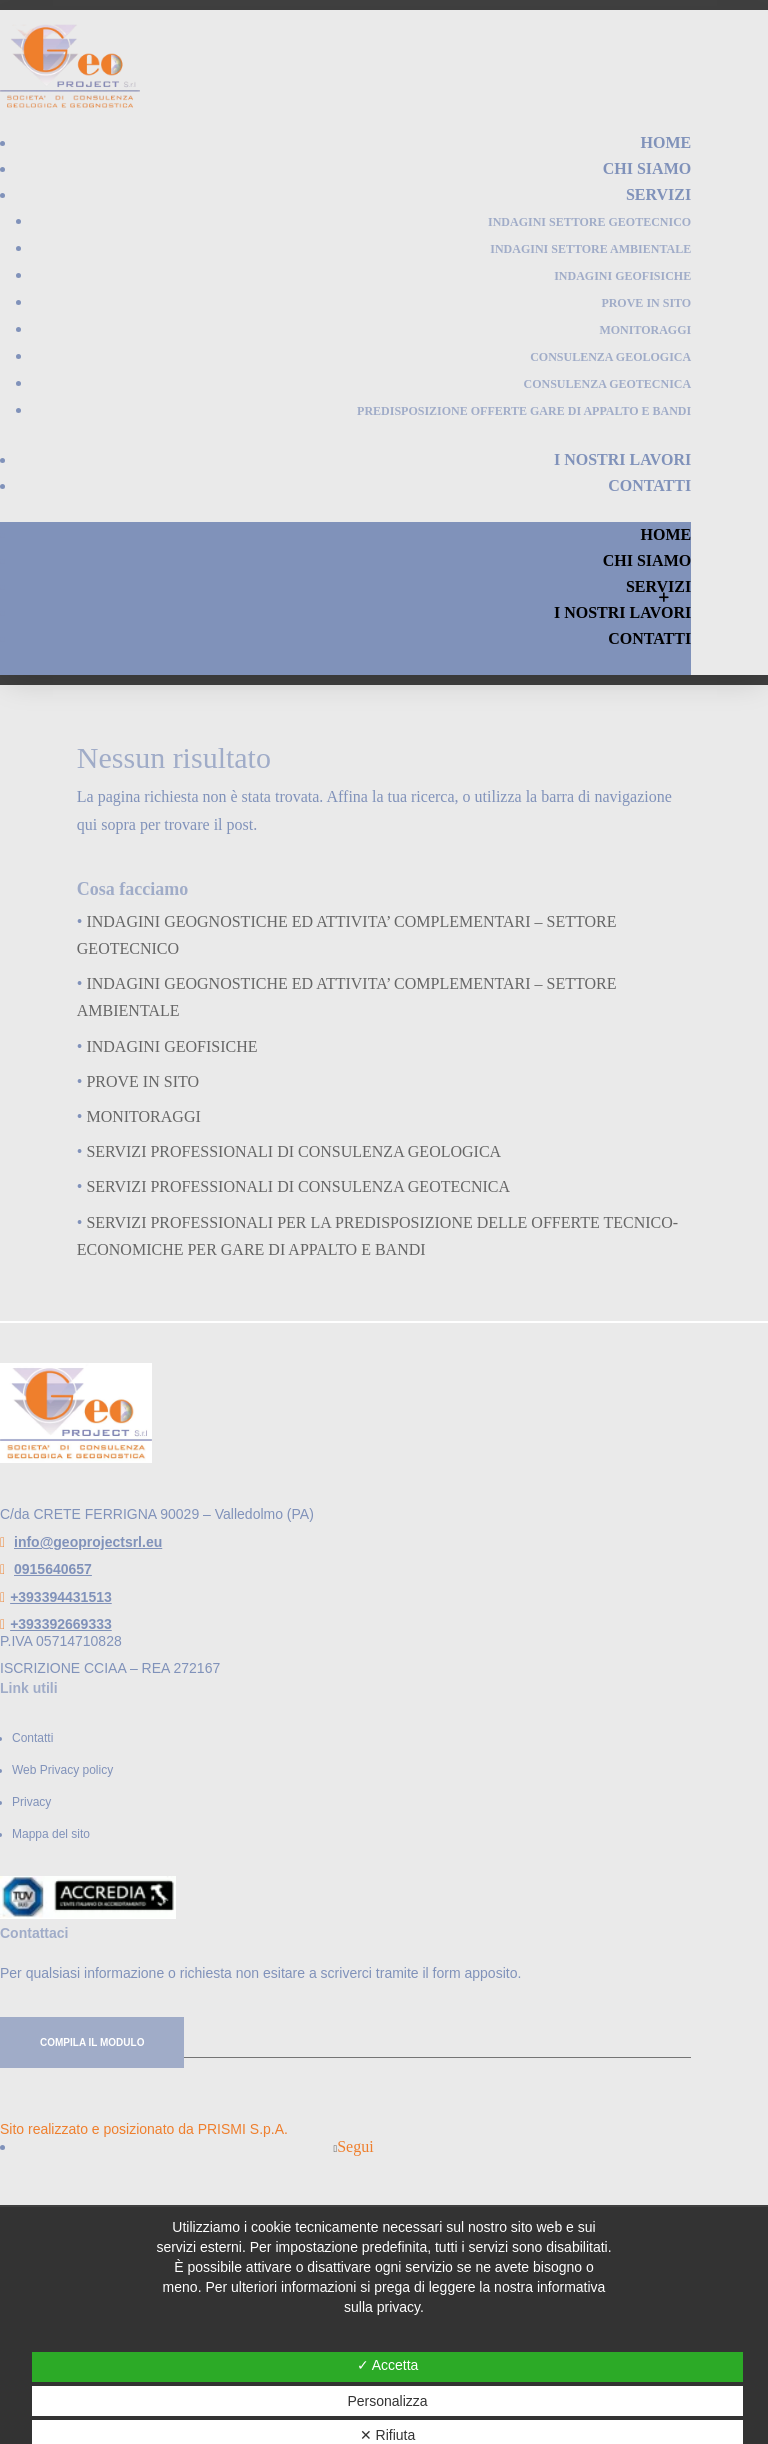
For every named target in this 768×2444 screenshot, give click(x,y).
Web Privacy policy (62, 1770)
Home (666, 142)
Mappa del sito (51, 1834)
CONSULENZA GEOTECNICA (607, 384)
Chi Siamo (647, 168)
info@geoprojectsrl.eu (88, 1542)
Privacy (31, 1802)
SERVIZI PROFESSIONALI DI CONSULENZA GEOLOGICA (293, 1151)
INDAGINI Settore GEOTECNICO (589, 222)
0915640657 (53, 1569)
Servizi (658, 194)
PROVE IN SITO (646, 303)
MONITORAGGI (645, 330)
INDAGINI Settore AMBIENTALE (590, 249)
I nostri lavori (622, 459)
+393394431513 (61, 1597)
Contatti (649, 485)
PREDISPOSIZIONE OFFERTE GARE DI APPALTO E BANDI (524, 411)
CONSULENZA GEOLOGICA (610, 357)
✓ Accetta (388, 2365)
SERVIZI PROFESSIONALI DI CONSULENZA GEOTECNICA (298, 1186)
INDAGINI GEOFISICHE (622, 276)
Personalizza (387, 2401)
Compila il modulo (92, 2042)
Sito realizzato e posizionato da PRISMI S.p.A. (144, 2129)
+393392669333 (61, 1624)
